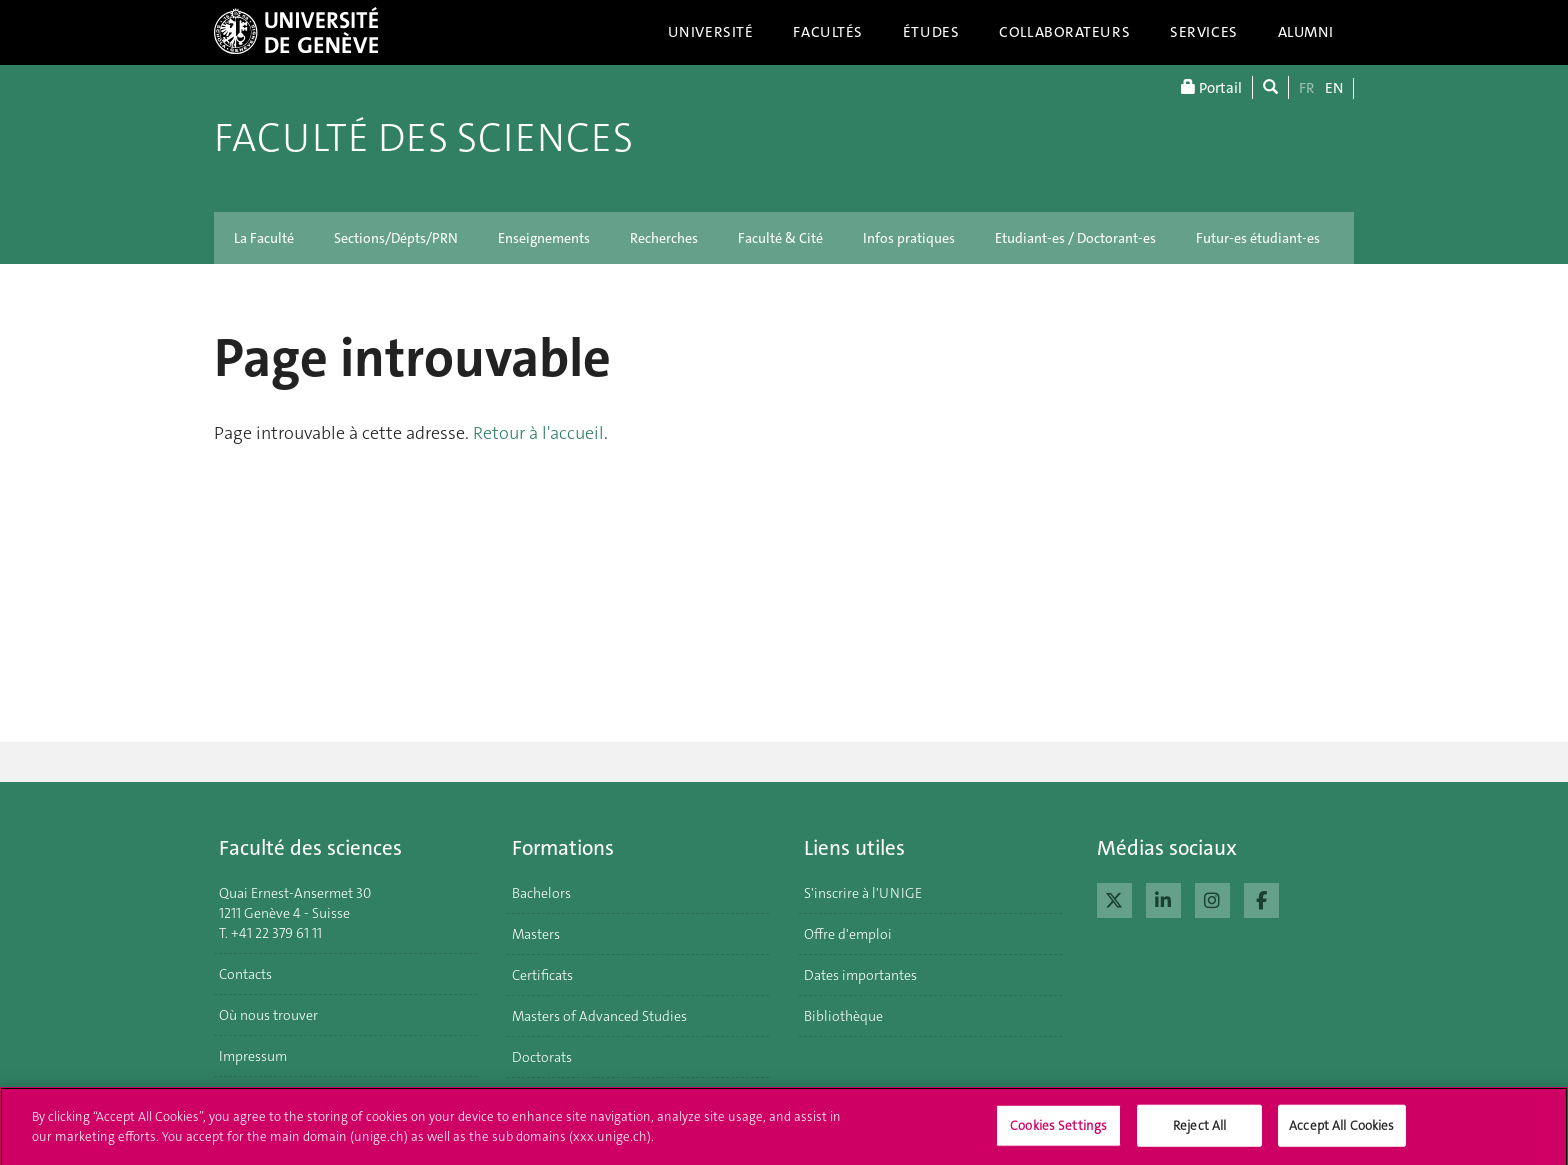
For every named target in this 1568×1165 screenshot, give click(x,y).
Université (711, 32)
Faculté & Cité (780, 238)
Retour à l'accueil (538, 433)
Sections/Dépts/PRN (396, 238)
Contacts (245, 974)
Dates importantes (860, 975)
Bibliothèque (843, 1016)
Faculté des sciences (423, 138)
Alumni (1306, 32)
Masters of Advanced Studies (599, 1016)
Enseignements (544, 238)
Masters (536, 934)
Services (1204, 32)
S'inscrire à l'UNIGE (863, 893)
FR (1307, 88)
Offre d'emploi (848, 934)
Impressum (253, 1056)
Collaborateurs (1064, 32)
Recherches (664, 238)
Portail (1211, 87)
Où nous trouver (268, 1015)
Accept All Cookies (1341, 1131)
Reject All (1199, 1131)
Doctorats (542, 1057)
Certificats (542, 975)
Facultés (828, 32)
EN (1334, 88)
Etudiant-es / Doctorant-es (1075, 238)
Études (931, 32)
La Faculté (264, 238)
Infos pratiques (909, 238)
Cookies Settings (1058, 1131)
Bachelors (541, 893)
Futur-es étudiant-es (1258, 238)
